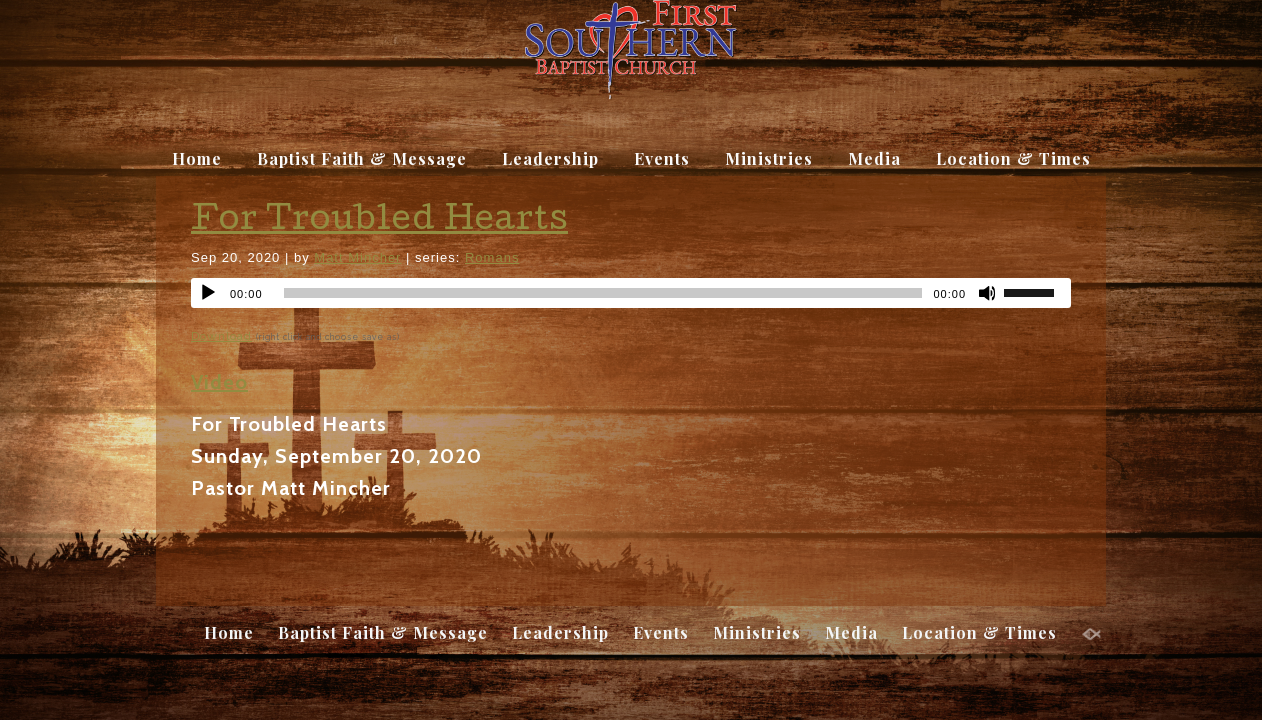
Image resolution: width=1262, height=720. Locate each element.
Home (197, 158)
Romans (492, 257)
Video (219, 382)
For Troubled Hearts (379, 222)
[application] (631, 293)
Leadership (550, 158)
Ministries (769, 158)
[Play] (208, 293)
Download (221, 336)
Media (874, 158)
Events (662, 158)
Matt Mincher (357, 257)
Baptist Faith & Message (362, 158)
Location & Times (1013, 158)
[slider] (1037, 291)
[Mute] (988, 293)
